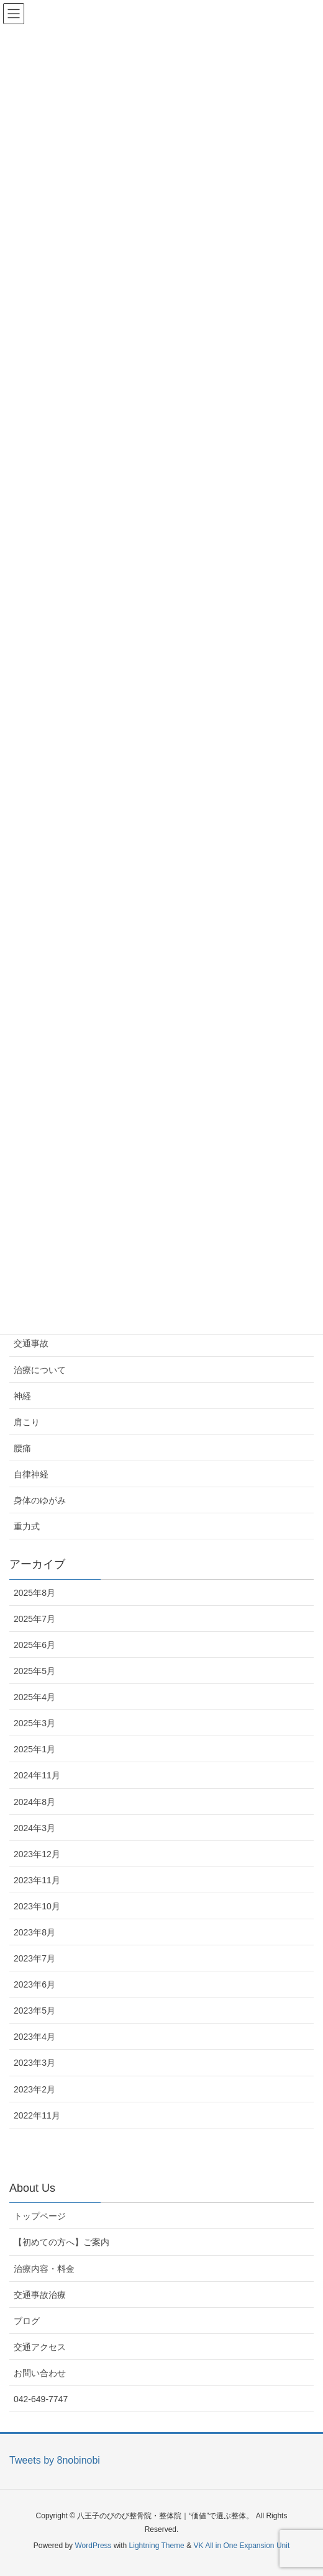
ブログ (27, 2321)
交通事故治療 (40, 2295)
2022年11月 (37, 2115)
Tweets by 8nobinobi (54, 2460)
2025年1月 (34, 1749)
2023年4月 (34, 2037)
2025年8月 (34, 1593)
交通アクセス (40, 2347)
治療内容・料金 (44, 2269)
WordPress (93, 2545)
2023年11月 (37, 1880)
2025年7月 (34, 1619)
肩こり (27, 1422)
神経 (22, 1396)
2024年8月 (34, 1802)
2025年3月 (34, 1723)
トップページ (40, 2216)
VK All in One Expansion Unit (241, 2545)
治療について (40, 1370)
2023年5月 (34, 2010)
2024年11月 (37, 1775)
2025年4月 (34, 1697)
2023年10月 (37, 1906)
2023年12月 (37, 1854)
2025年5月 (34, 1671)
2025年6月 (34, 1645)
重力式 (27, 1526)
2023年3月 (34, 2063)
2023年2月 (34, 2089)
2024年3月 (34, 1828)
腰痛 (22, 1448)
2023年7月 (34, 1958)
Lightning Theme (156, 2545)
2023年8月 (34, 1932)
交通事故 (31, 1343)
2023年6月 (34, 1984)
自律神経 (31, 1474)
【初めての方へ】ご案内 (61, 2242)
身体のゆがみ (40, 1500)
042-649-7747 (41, 2399)
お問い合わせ (40, 2373)
